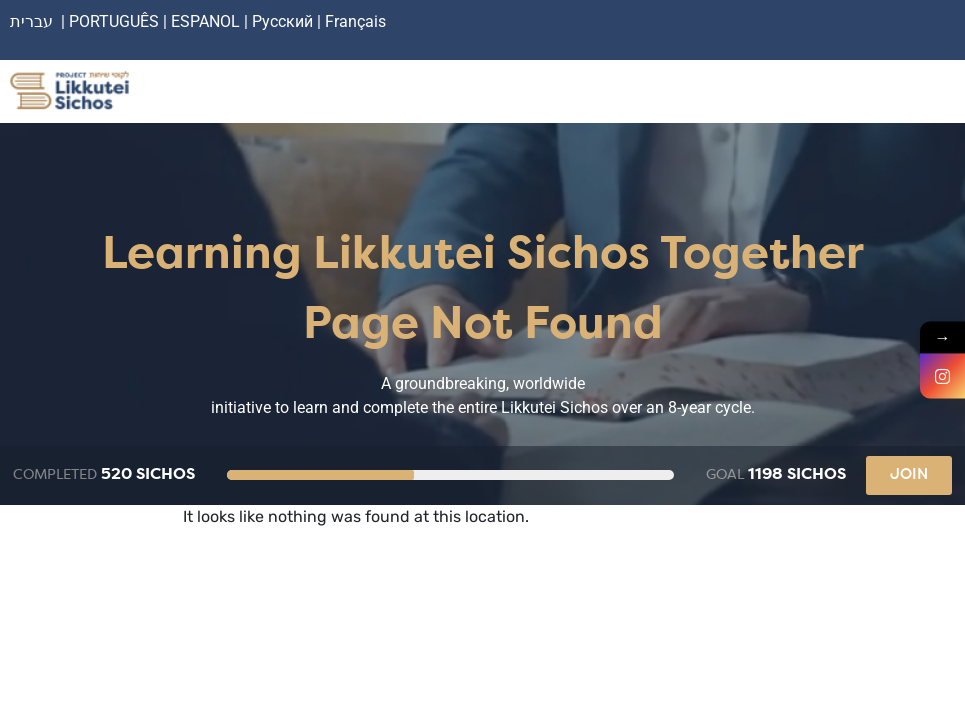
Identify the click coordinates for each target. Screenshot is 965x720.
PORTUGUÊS (114, 21)
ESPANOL (205, 21)
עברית (31, 21)
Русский (284, 21)
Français (355, 21)
